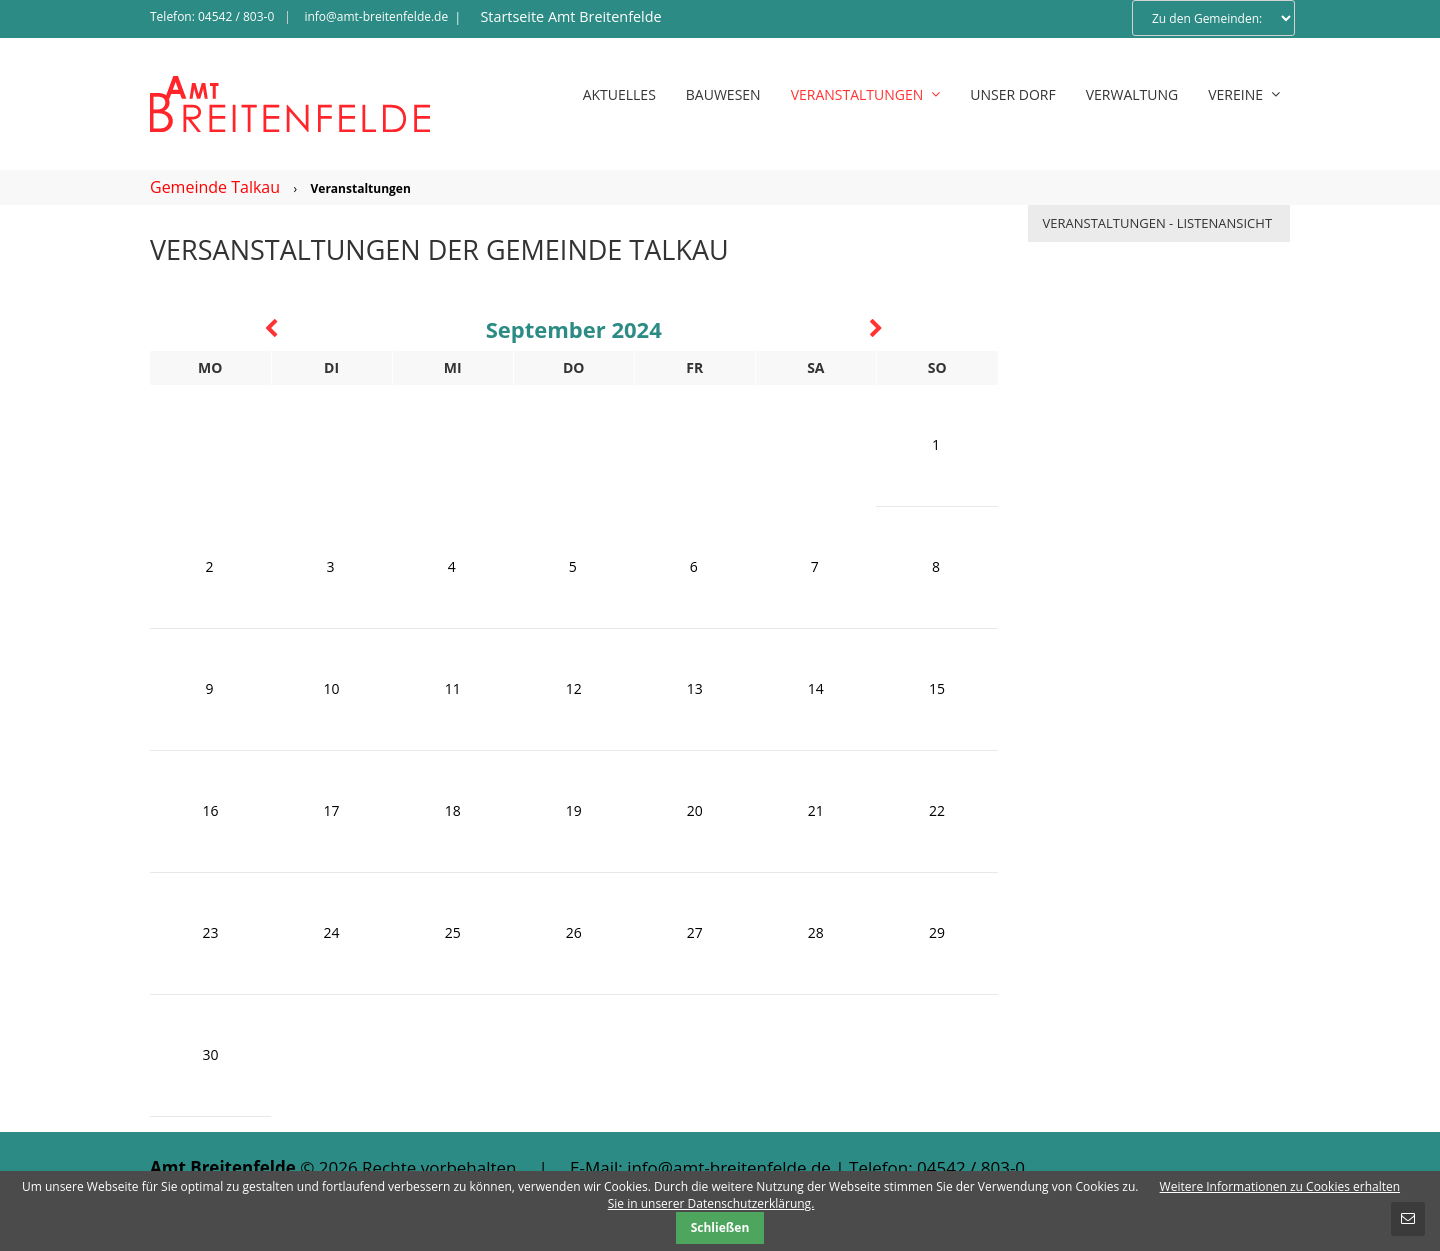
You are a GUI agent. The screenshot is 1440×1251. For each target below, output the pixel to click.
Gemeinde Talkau (215, 187)
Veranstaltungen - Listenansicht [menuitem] (1158, 223)
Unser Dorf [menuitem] (1012, 94)
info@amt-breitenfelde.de (376, 16)
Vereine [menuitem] (1244, 94)
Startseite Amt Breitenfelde (570, 16)
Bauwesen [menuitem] (723, 94)
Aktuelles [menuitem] (619, 94)
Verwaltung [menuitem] (1132, 94)
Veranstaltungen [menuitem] (866, 94)
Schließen (720, 1227)
